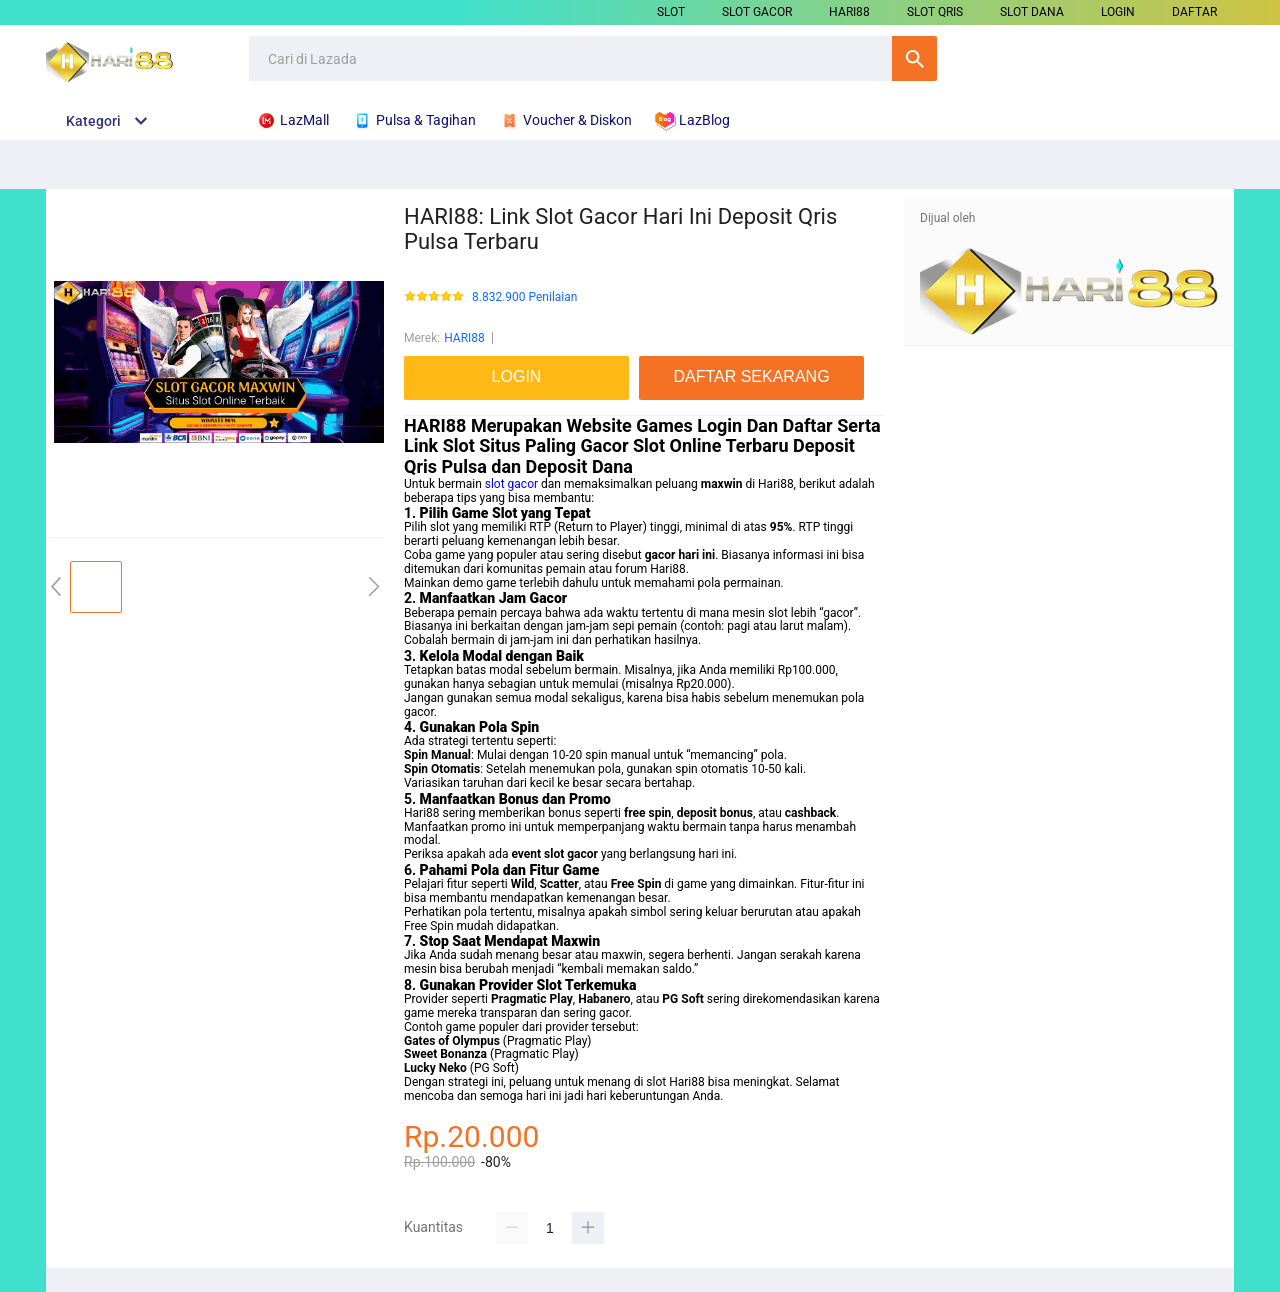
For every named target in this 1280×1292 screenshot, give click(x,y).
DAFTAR (1194, 12)
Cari (914, 58)
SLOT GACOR (757, 12)
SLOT (671, 12)
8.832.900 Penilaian (524, 297)
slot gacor (511, 484)
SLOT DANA (1032, 12)
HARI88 (849, 12)
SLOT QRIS (935, 12)
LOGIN (1118, 12)
